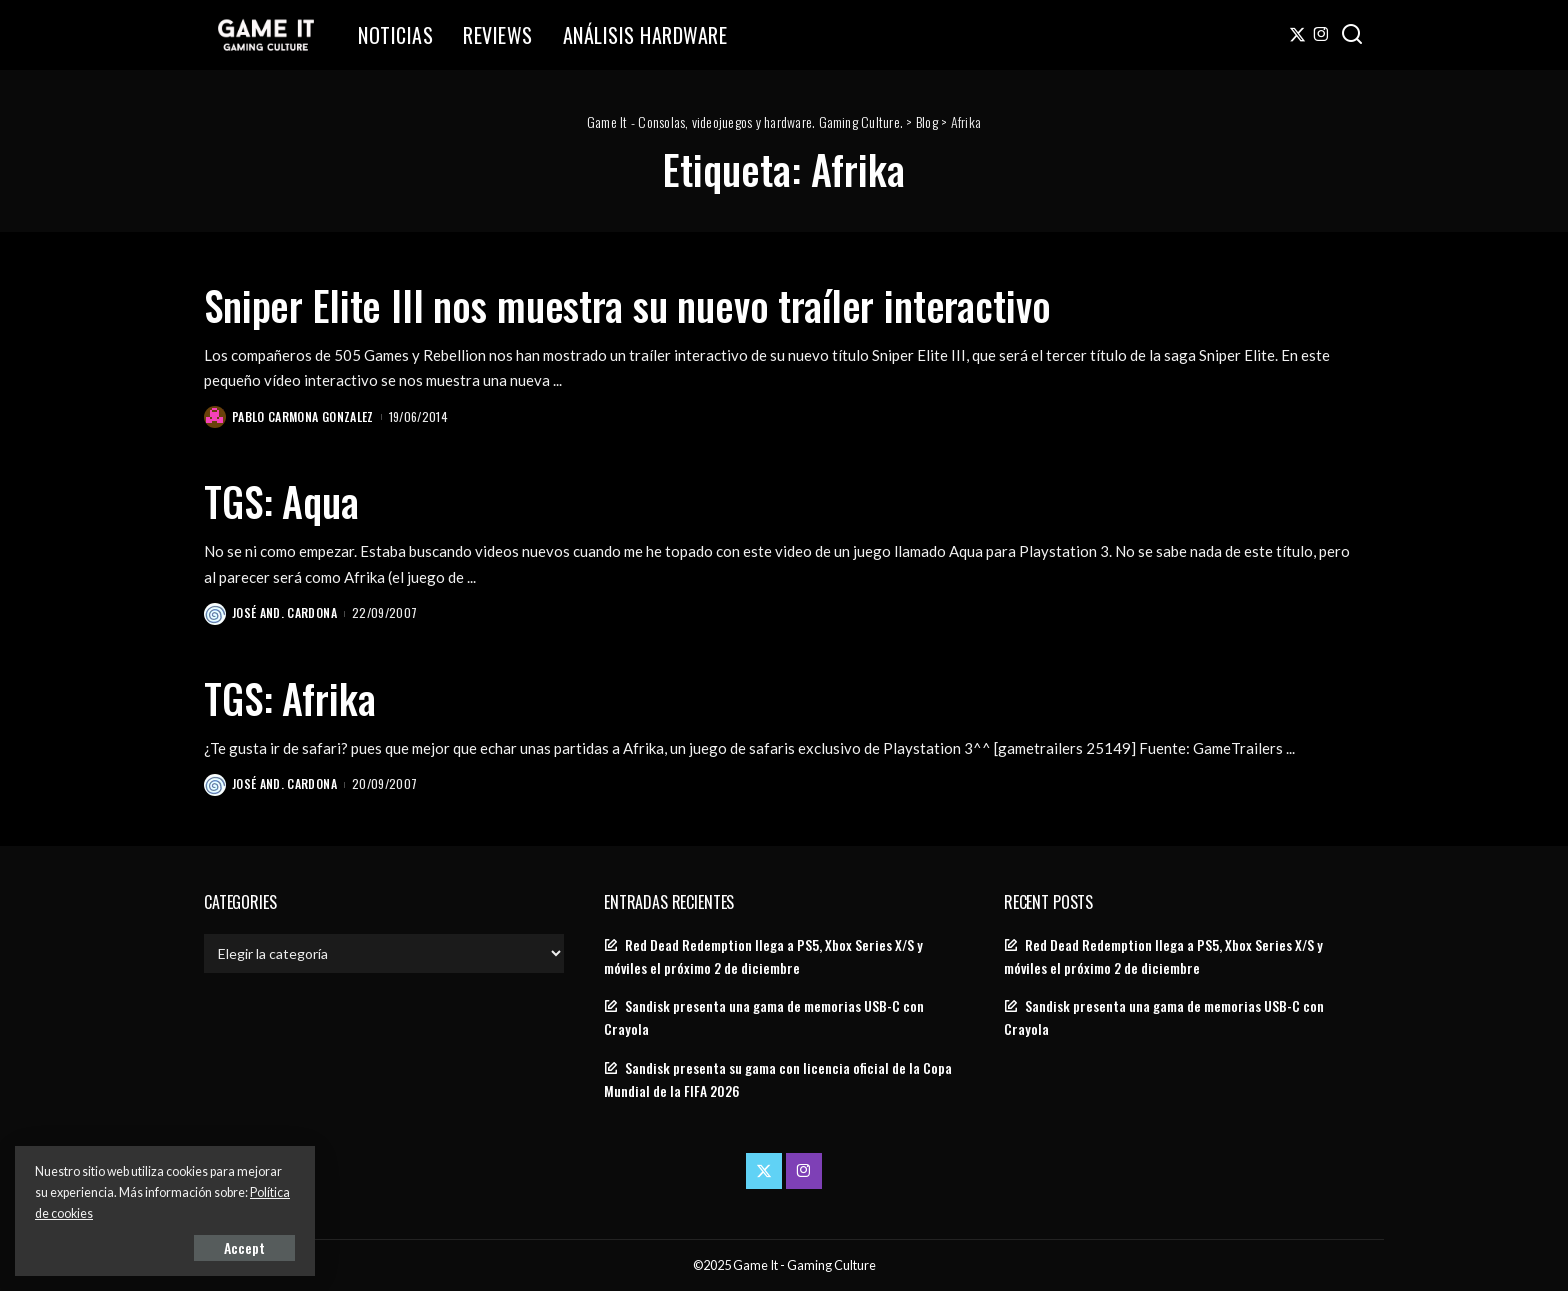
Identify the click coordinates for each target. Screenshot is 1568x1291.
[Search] (1352, 35)
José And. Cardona (284, 612)
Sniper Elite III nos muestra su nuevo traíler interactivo (627, 305)
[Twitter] (1297, 35)
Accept (244, 1247)
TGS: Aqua (281, 501)
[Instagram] (1321, 35)
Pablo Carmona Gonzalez (303, 416)
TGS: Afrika (289, 698)
